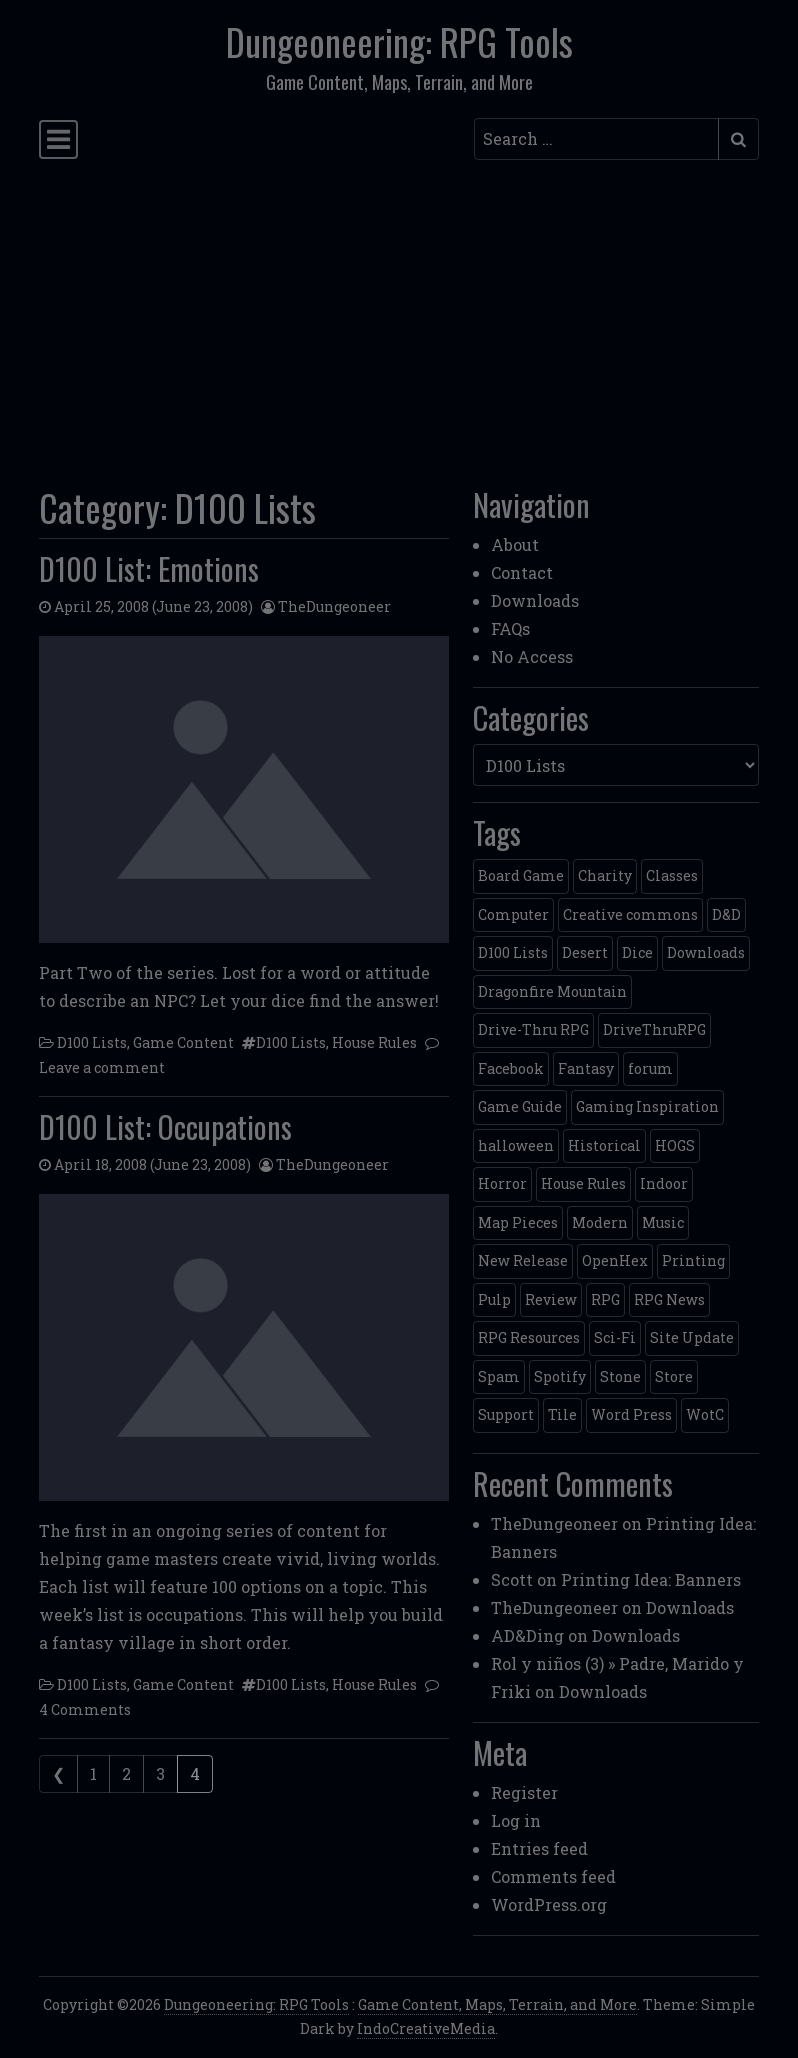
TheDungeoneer (334, 606)
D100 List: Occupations (165, 1126)
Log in (516, 1820)
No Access (532, 656)
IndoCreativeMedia (426, 2028)
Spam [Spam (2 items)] (499, 1376)
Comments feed (553, 1876)
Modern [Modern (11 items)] (600, 1222)
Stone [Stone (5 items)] (620, 1376)
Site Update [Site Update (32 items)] (692, 1337)
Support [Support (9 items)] (506, 1414)
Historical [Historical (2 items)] (604, 1145)
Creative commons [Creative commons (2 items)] (630, 914)
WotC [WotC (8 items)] (705, 1414)
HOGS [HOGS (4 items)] (675, 1145)
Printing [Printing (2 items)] (693, 1260)
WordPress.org (549, 1904)
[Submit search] (738, 139)
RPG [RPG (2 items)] (605, 1299)
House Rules (374, 1042)
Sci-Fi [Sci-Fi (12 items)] (615, 1337)
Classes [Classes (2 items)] (672, 875)
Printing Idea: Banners (651, 1579)
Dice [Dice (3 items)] (637, 952)
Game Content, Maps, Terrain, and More (497, 2004)
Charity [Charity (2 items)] (605, 875)
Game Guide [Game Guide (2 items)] (520, 1106)
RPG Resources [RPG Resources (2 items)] (529, 1337)
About (515, 544)
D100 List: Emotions (149, 568)
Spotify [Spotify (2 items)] (560, 1376)
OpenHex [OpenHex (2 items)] (615, 1260)
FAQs (510, 628)
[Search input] (596, 139)
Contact (522, 572)
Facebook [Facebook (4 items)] (511, 1068)
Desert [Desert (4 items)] (585, 952)
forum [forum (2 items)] (650, 1068)
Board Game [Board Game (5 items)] (521, 875)
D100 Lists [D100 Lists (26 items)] (513, 952)
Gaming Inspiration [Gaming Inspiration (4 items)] (647, 1106)
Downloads (535, 600)
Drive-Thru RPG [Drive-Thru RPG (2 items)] (533, 1029)
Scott (512, 1579)
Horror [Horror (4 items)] (502, 1183)
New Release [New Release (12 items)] (523, 1260)
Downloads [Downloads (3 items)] (706, 952)
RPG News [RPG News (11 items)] (669, 1299)
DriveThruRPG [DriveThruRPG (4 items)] (654, 1029)
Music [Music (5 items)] (663, 1222)
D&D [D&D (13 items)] (726, 914)
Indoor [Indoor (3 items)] (664, 1183)
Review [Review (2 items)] (551, 1299)
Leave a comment (102, 1067)
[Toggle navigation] (58, 140)
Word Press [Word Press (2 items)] (631, 1414)
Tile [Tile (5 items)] (562, 1414)
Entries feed (539, 1848)
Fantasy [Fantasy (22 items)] (586, 1068)
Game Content (183, 1042)
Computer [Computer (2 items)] (513, 914)
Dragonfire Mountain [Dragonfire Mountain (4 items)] (552, 991)
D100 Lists (92, 1042)
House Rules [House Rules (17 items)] (583, 1183)
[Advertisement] (399, 317)
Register (524, 1792)
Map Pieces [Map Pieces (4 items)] (518, 1222)
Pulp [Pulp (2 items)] (494, 1299)
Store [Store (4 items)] (674, 1376)
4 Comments (85, 1709)
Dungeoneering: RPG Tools (399, 41)
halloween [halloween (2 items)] (516, 1145)
